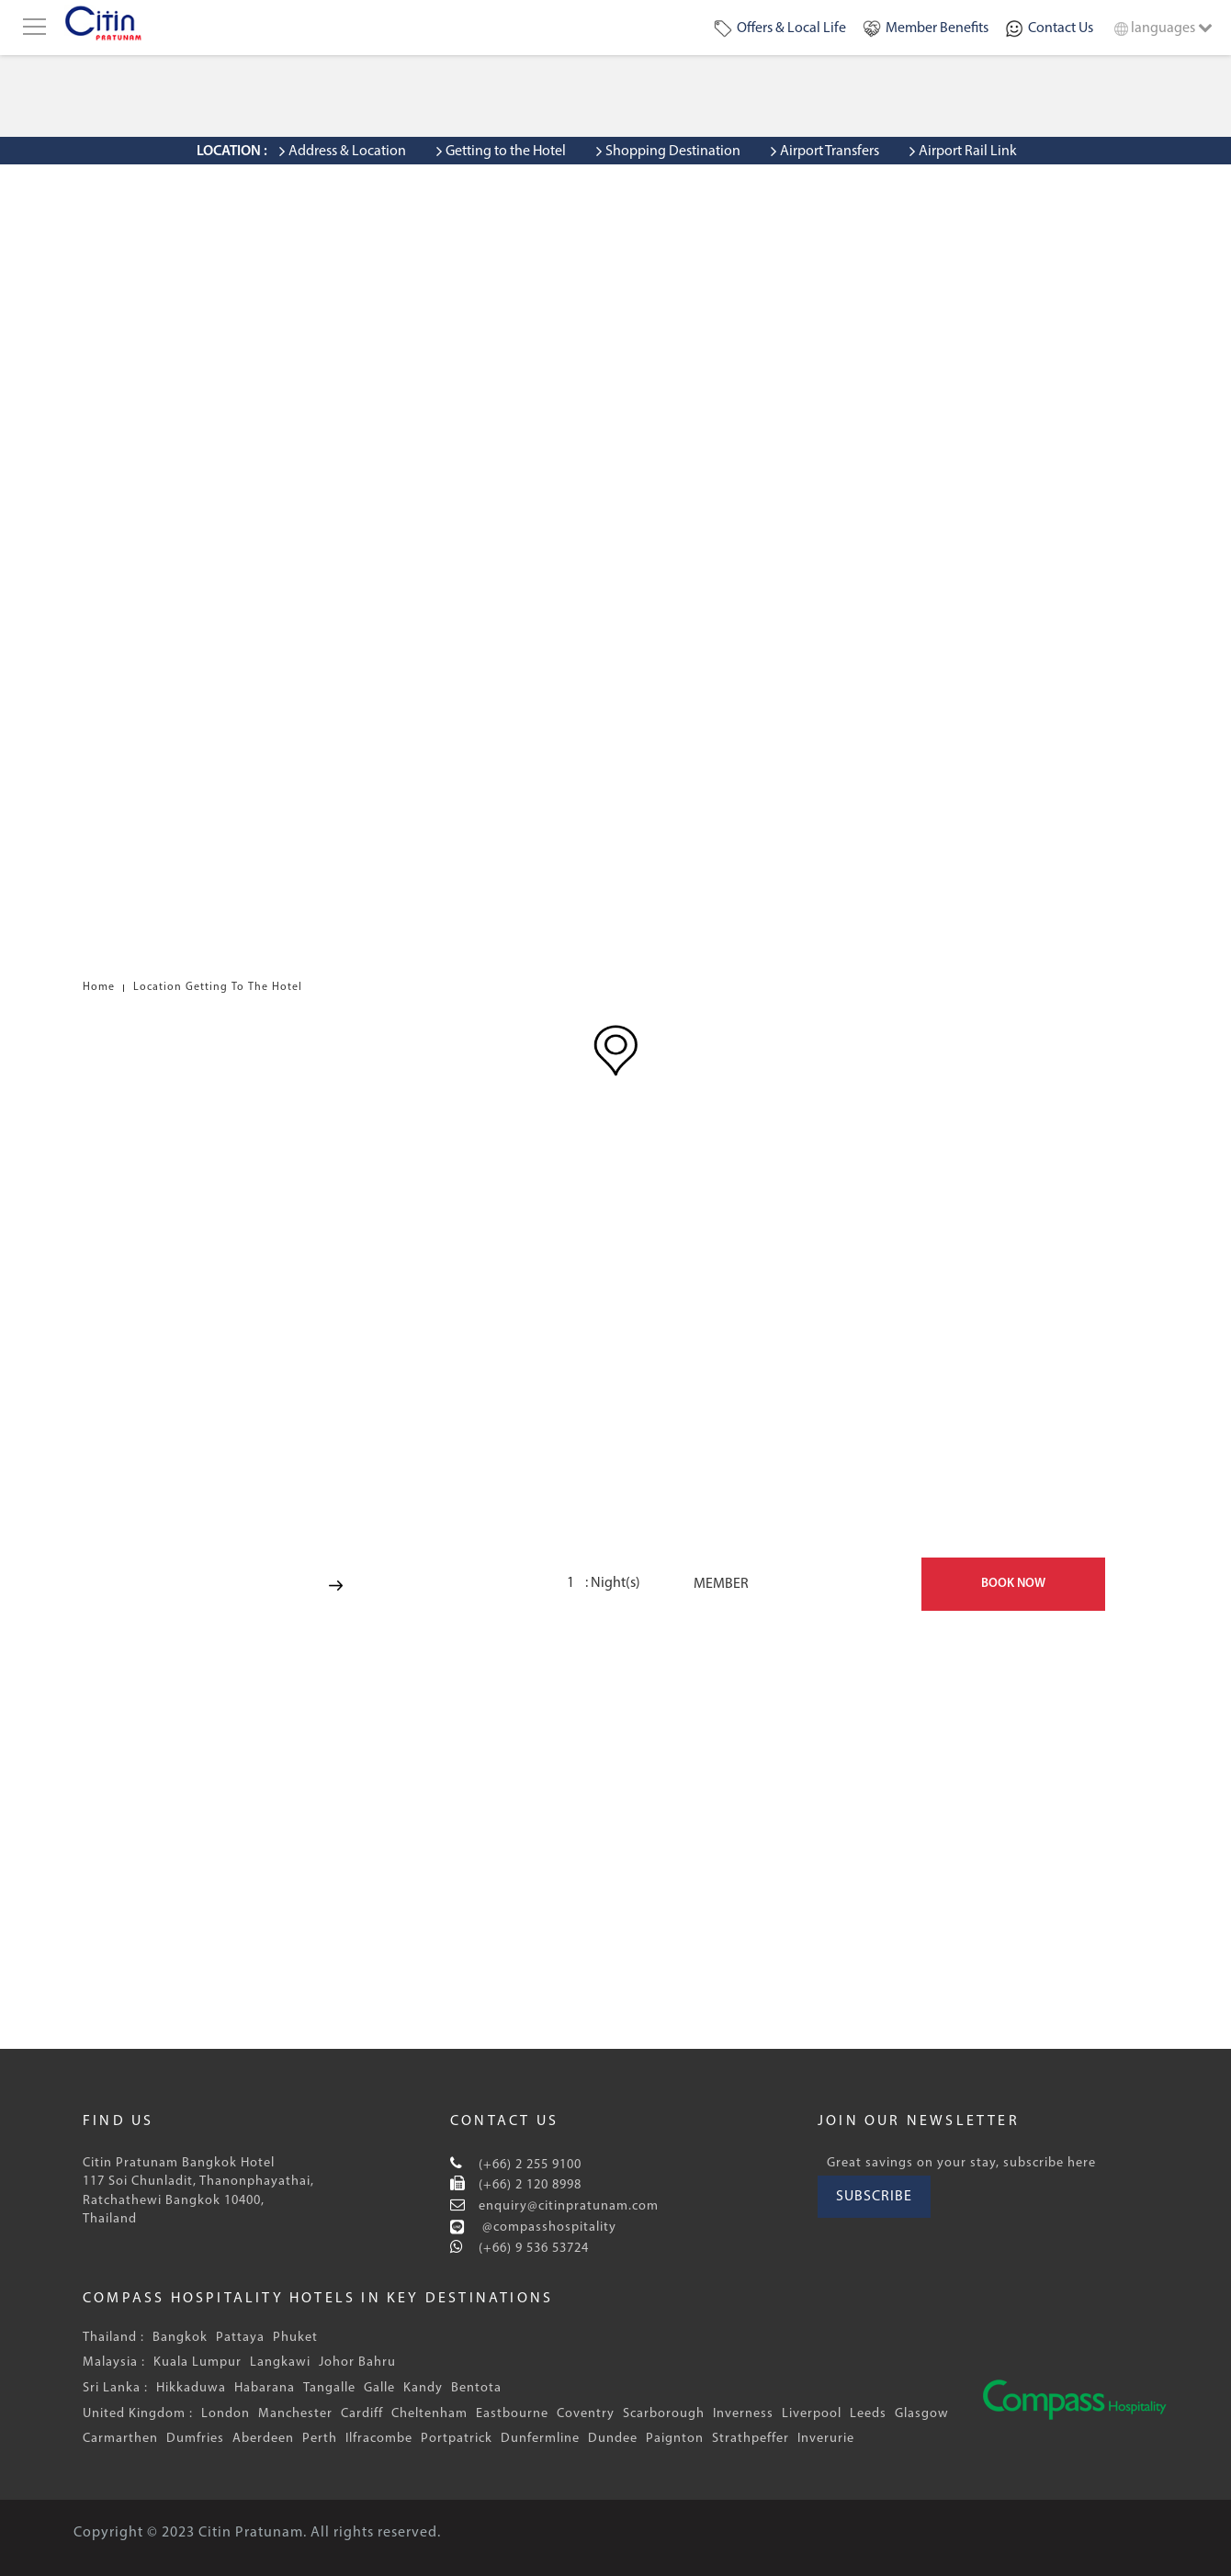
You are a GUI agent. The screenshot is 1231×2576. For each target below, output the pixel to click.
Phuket (295, 2338)
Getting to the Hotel (506, 151)
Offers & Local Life (791, 28)
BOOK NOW (1013, 1584)
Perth (319, 2439)
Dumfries (195, 2439)
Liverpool (811, 2414)
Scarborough (664, 2414)
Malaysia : (114, 2362)
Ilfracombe (378, 2439)
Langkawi (280, 2362)
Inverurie (825, 2439)
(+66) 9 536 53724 (532, 2248)
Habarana (264, 2388)
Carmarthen (120, 2439)
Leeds (868, 2414)
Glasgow (922, 2414)
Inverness (743, 2414)
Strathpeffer (750, 2439)
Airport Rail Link (968, 151)
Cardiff (362, 2414)
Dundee (613, 2439)
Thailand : (113, 2338)
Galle (379, 2388)
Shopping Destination (672, 151)
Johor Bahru (357, 2362)
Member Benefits (937, 28)
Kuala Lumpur (197, 2362)
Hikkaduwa (191, 2388)
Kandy (423, 2388)
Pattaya (240, 2338)
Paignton (675, 2439)
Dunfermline (540, 2439)
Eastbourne (512, 2414)
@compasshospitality (547, 2227)
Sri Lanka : (115, 2388)
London (225, 2414)
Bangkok (180, 2338)
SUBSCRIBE (874, 2196)
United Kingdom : (138, 2414)
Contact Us (1060, 28)
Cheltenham (429, 2414)
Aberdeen (263, 2439)
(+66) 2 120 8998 (528, 2185)
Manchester (295, 2414)
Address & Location (347, 151)
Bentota (476, 2388)
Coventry (586, 2414)
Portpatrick (456, 2439)
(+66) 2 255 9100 (528, 2165)
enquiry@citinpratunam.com (567, 2206)
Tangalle (329, 2388)
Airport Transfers (829, 151)
